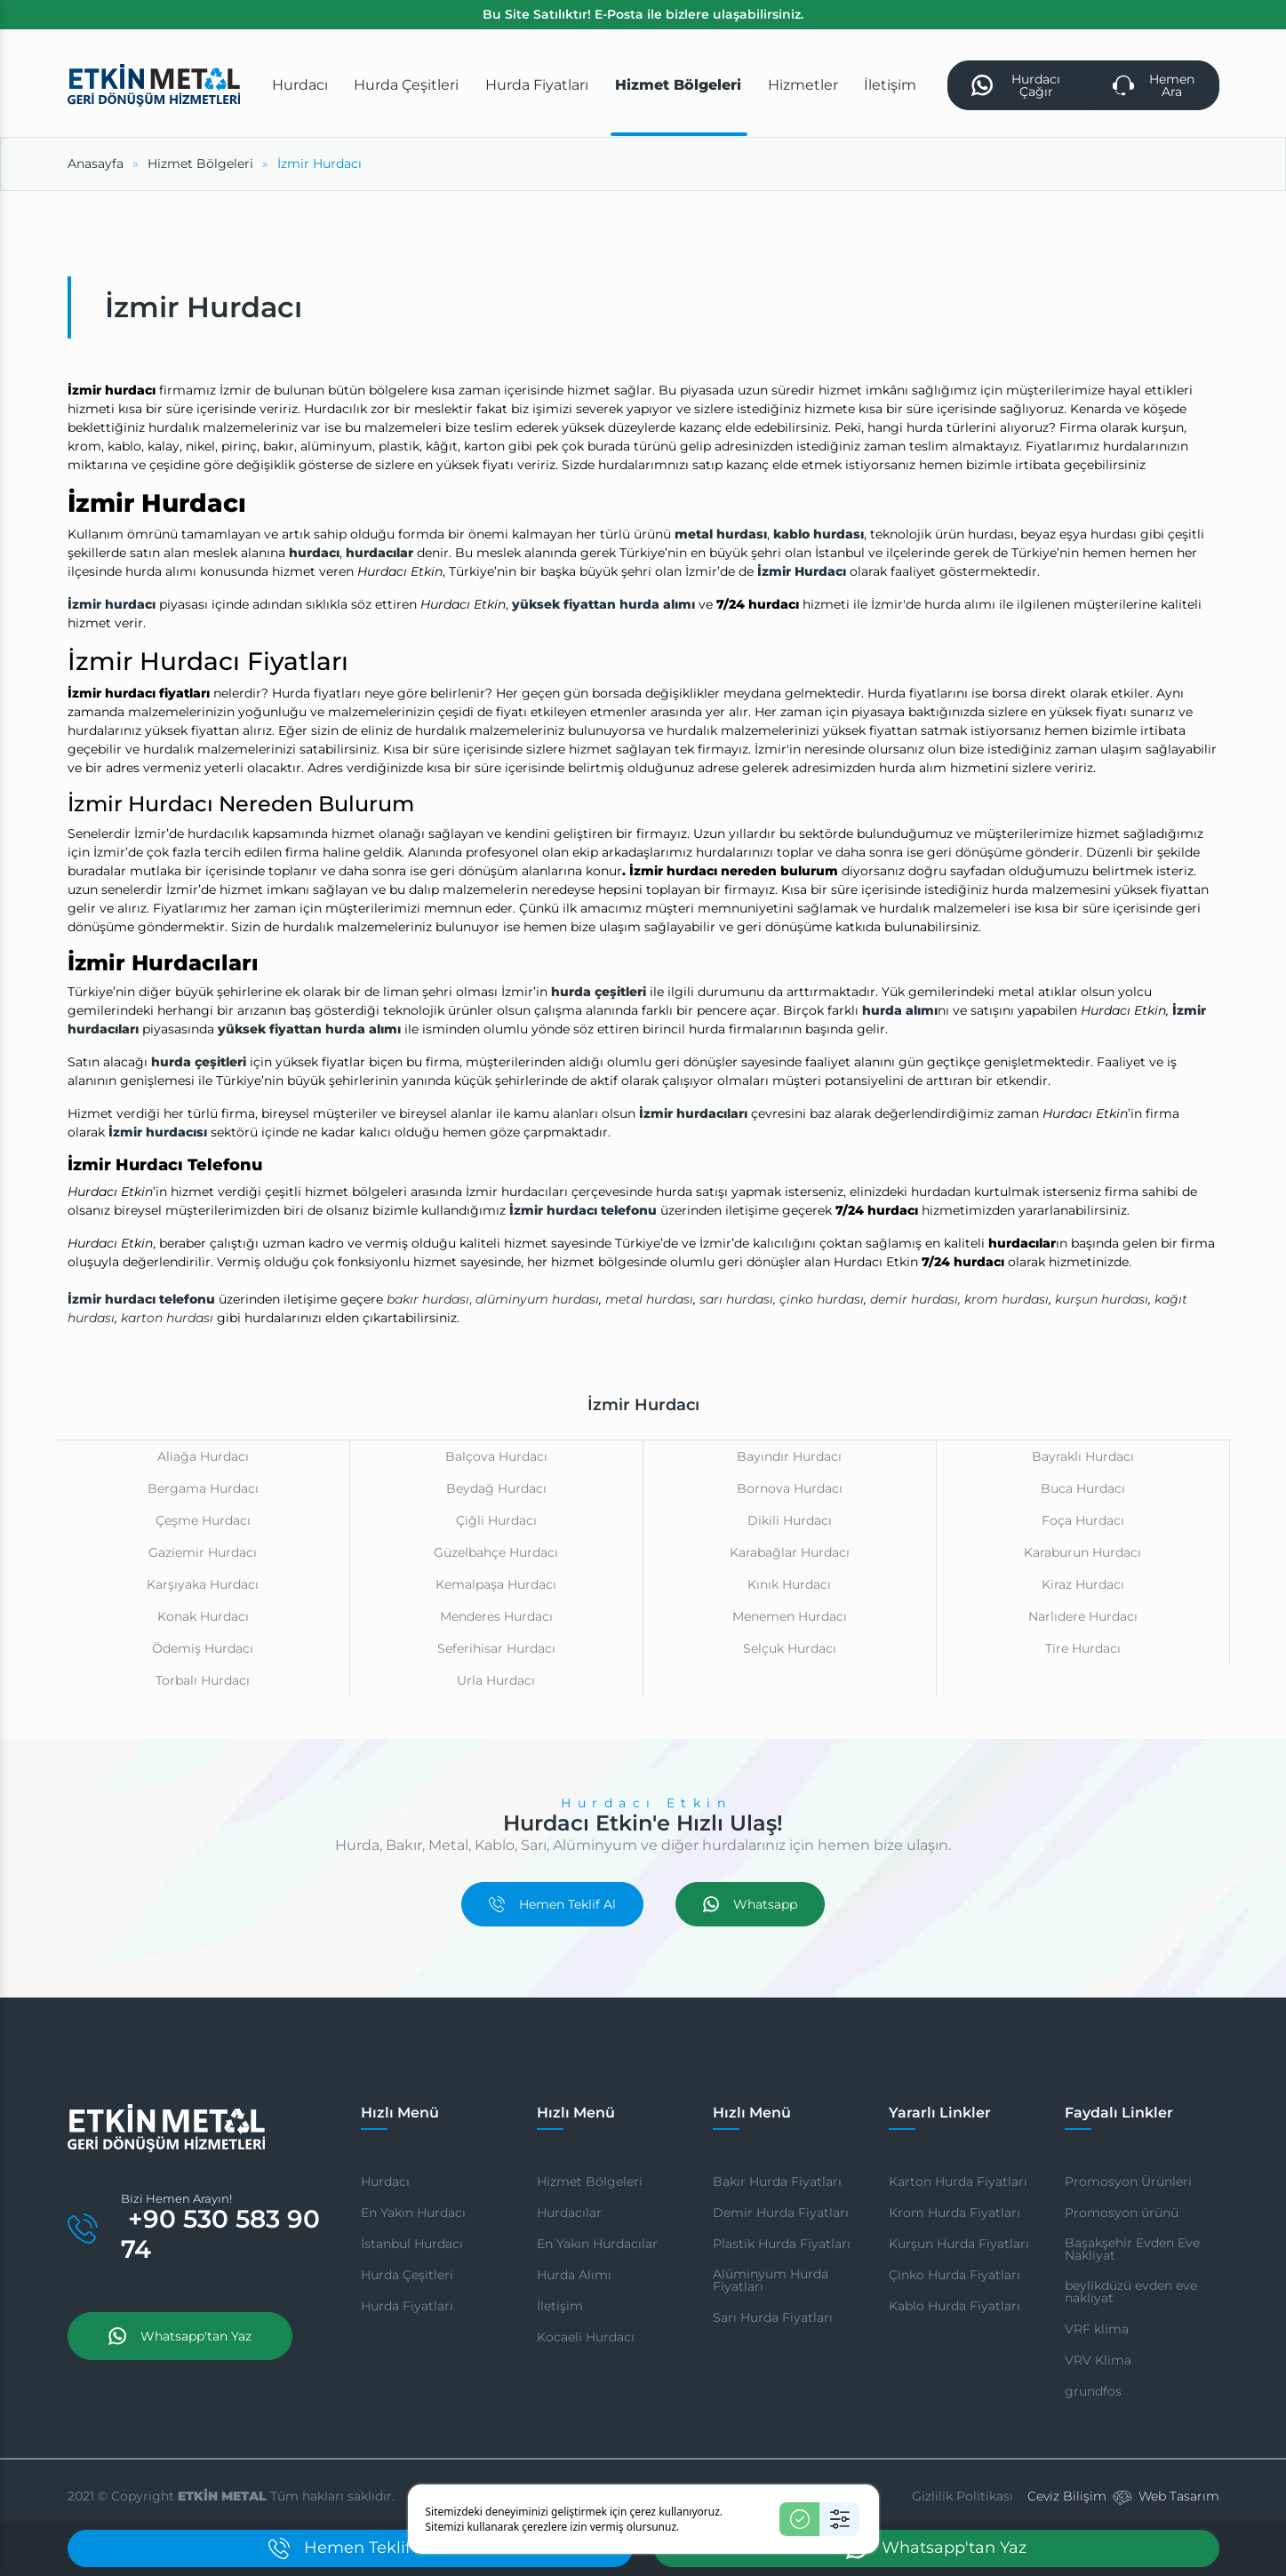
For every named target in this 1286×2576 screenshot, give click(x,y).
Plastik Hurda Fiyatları (782, 2243)
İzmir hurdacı (112, 604)
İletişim (560, 2306)
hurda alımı (900, 1010)
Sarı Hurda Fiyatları (773, 2317)
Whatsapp (750, 1904)
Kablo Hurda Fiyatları (954, 2306)
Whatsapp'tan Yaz (180, 2336)
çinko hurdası (821, 1299)
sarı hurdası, (737, 1299)
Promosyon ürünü (1121, 2212)
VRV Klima (1098, 2360)
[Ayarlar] (839, 2519)
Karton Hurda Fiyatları (958, 2181)
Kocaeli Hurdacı (586, 2337)
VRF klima (1097, 2329)
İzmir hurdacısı (157, 1132)
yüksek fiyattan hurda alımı (603, 604)
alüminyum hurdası (537, 1299)
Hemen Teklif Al (552, 1904)
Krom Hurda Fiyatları (954, 2212)
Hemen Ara (1153, 85)
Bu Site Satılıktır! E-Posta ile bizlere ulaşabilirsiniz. (643, 14)
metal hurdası (721, 534)
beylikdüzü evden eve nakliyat (1131, 2291)
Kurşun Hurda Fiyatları (959, 2243)
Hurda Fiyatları (407, 2306)
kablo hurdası (818, 534)
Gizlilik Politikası (962, 2496)
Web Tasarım (1178, 2496)
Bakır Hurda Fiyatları (777, 2181)
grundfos (1093, 2391)
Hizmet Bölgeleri (590, 2181)
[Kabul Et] (799, 2519)
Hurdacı (385, 2181)
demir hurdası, (915, 1299)
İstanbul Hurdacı (412, 2243)
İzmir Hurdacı (801, 571)
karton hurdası (167, 1318)
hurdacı (314, 553)
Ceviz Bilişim (1066, 2496)
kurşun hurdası (1101, 1299)
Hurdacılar (569, 2212)
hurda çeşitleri (598, 992)
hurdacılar (379, 553)
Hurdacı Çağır (1016, 85)
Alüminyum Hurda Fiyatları (770, 2280)
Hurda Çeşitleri (407, 2275)
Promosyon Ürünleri (1128, 2181)
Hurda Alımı (574, 2275)
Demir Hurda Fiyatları (781, 2212)
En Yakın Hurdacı (413, 2212)
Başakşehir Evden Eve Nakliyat (1132, 2249)
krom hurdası (1006, 1299)
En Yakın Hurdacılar (597, 2243)
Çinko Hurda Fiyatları (954, 2275)
